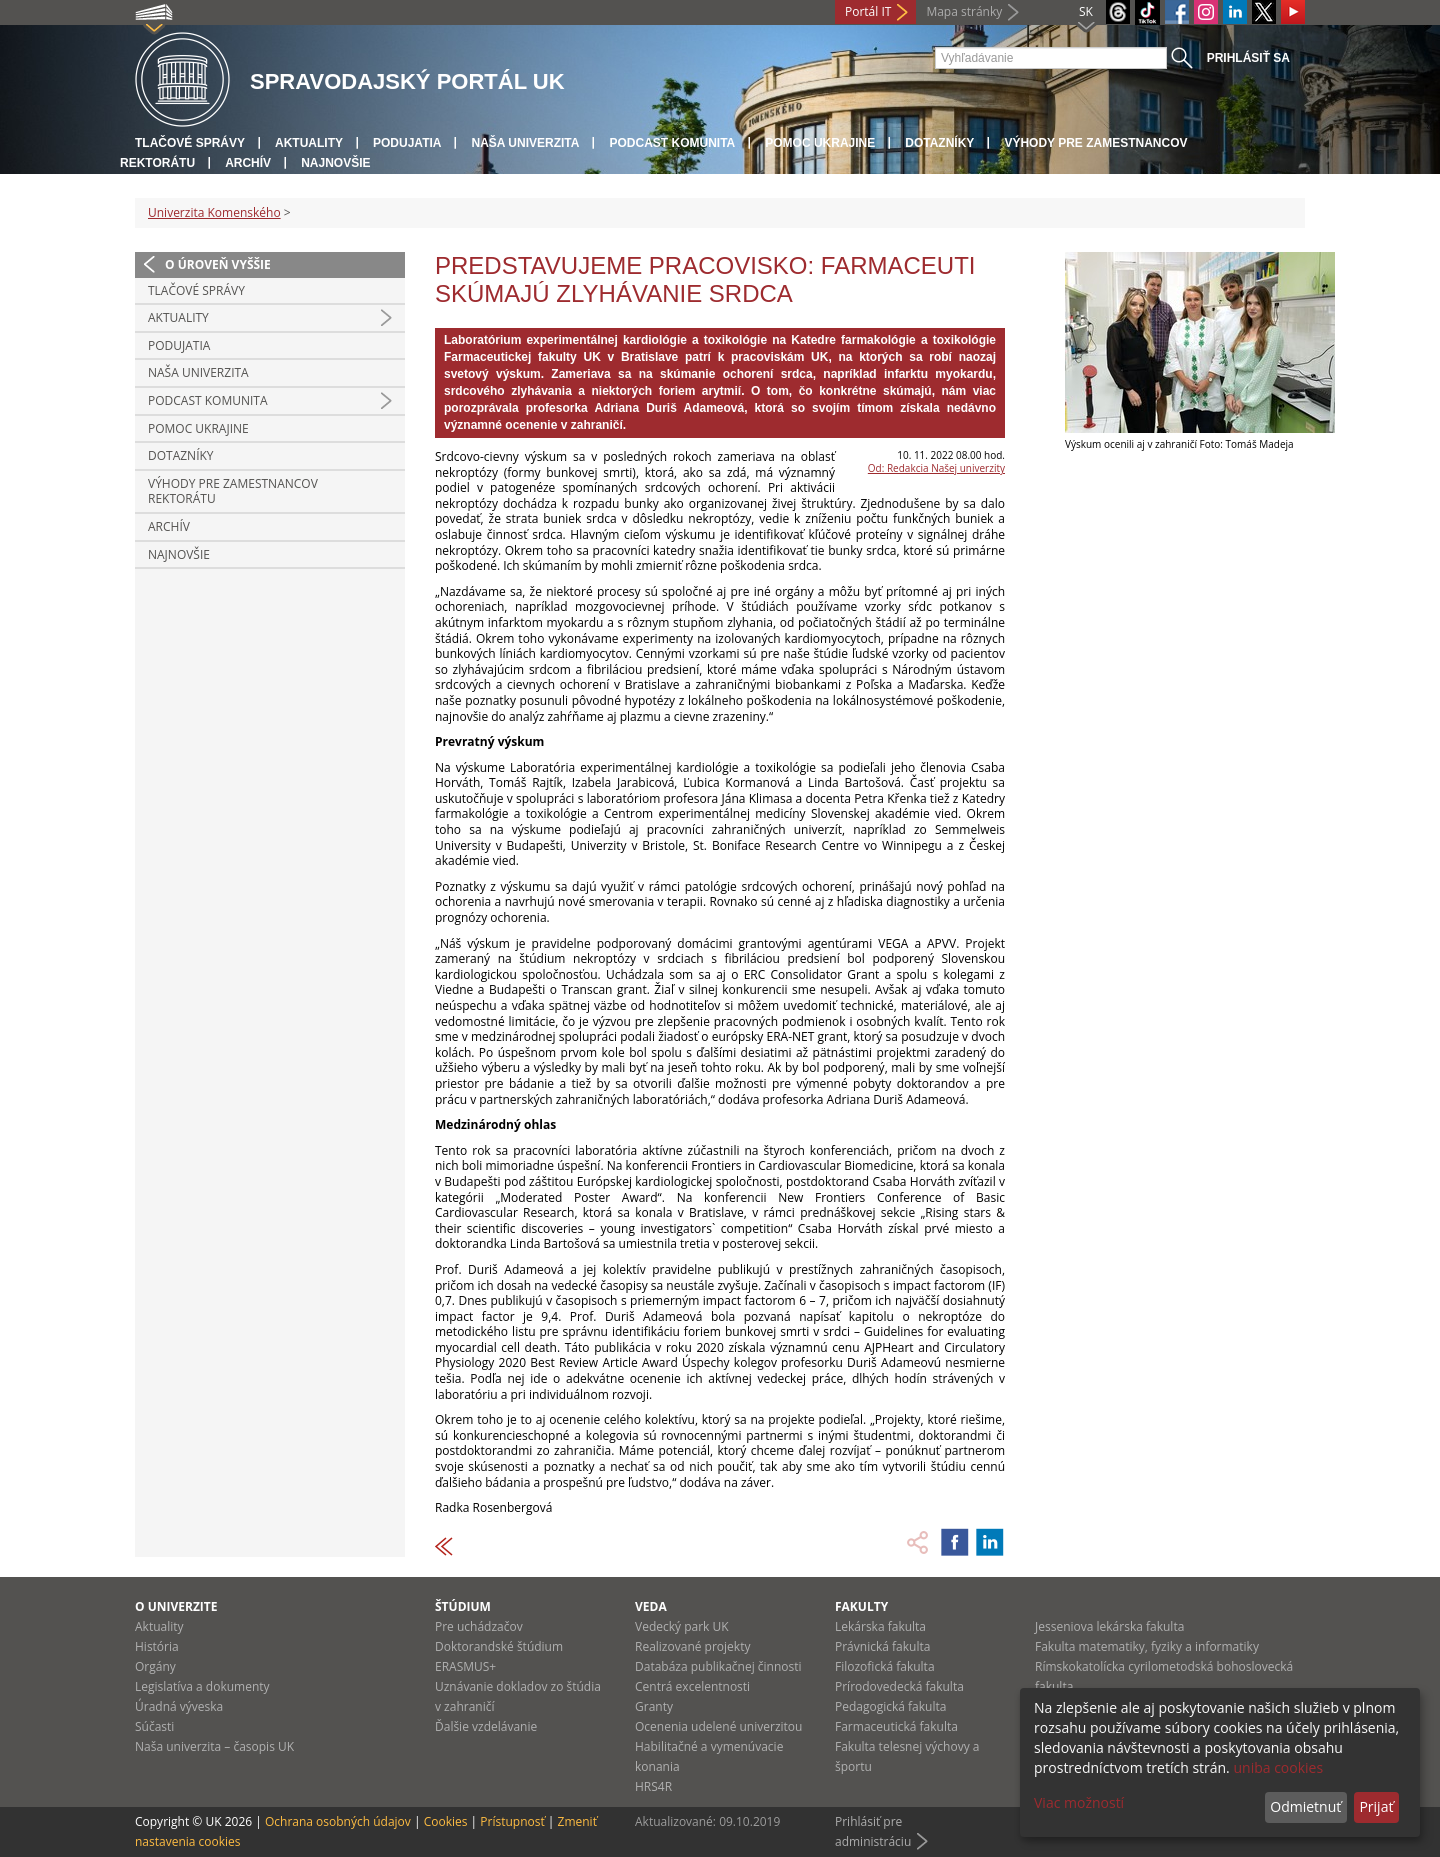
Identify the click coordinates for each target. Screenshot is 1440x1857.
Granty (654, 1706)
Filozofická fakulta (885, 1666)
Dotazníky (939, 143)
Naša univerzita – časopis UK (214, 1746)
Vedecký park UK (682, 1626)
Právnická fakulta (882, 1646)
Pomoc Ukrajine (820, 143)
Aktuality (309, 143)
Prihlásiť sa (1248, 58)
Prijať (1376, 1806)
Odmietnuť (1305, 1806)
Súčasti (154, 1726)
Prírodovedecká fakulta (899, 1686)
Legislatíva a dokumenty (202, 1686)
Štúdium (463, 1606)
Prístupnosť (512, 1821)
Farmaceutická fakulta (896, 1726)
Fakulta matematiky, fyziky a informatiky (1147, 1646)
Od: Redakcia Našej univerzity (936, 468)
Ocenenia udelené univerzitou (718, 1726)
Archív (248, 163)
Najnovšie (335, 163)
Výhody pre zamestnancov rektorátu (233, 491)
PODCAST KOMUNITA (672, 143)
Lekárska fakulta (880, 1626)
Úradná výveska (179, 1706)
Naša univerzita (525, 143)
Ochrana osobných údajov (338, 1821)
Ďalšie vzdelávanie (486, 1726)
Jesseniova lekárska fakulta (1109, 1626)
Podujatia (407, 143)
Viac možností (1079, 1802)
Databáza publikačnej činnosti (718, 1666)
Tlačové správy (190, 143)
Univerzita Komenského (214, 212)
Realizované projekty (692, 1646)
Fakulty (861, 1606)
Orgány (155, 1666)
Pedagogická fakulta (890, 1706)
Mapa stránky (964, 11)
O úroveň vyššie (218, 264)
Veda (651, 1606)
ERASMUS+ (465, 1666)
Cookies (446, 1821)
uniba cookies (1278, 1767)
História (157, 1646)
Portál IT (868, 11)
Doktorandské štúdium (499, 1646)
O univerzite (176, 1606)
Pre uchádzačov (479, 1626)
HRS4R (653, 1786)
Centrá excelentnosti (692, 1686)
